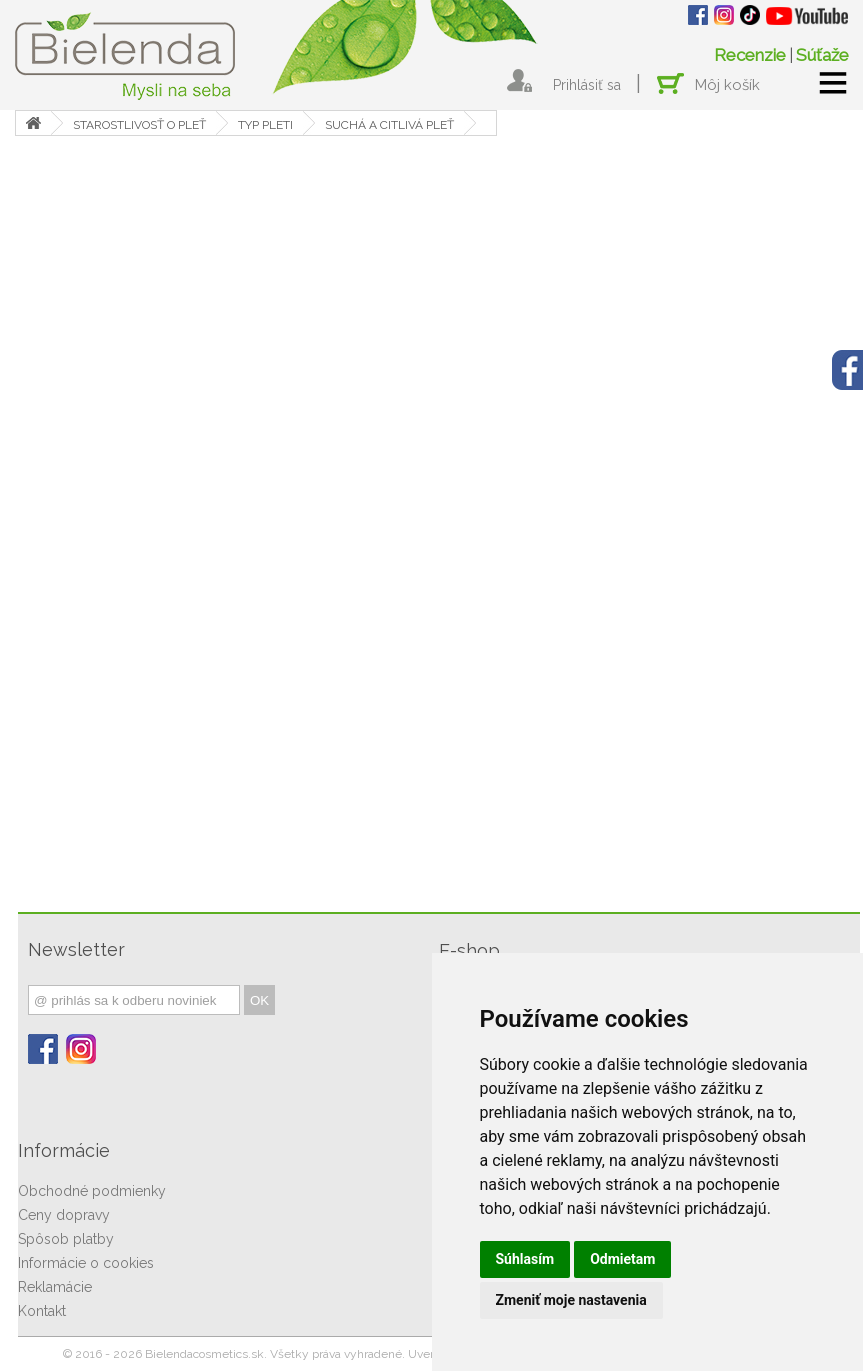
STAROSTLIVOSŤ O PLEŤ (139, 125)
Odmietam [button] (622, 1259)
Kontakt (42, 1311)
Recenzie (750, 55)
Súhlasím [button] (525, 1259)
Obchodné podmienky (92, 1191)
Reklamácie (55, 1287)
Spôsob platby (66, 1239)
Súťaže (822, 55)
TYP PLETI (265, 125)
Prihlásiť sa (587, 85)
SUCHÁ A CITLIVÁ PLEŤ (389, 125)
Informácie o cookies (86, 1263)
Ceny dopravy (64, 1215)
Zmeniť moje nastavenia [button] (571, 1300)
